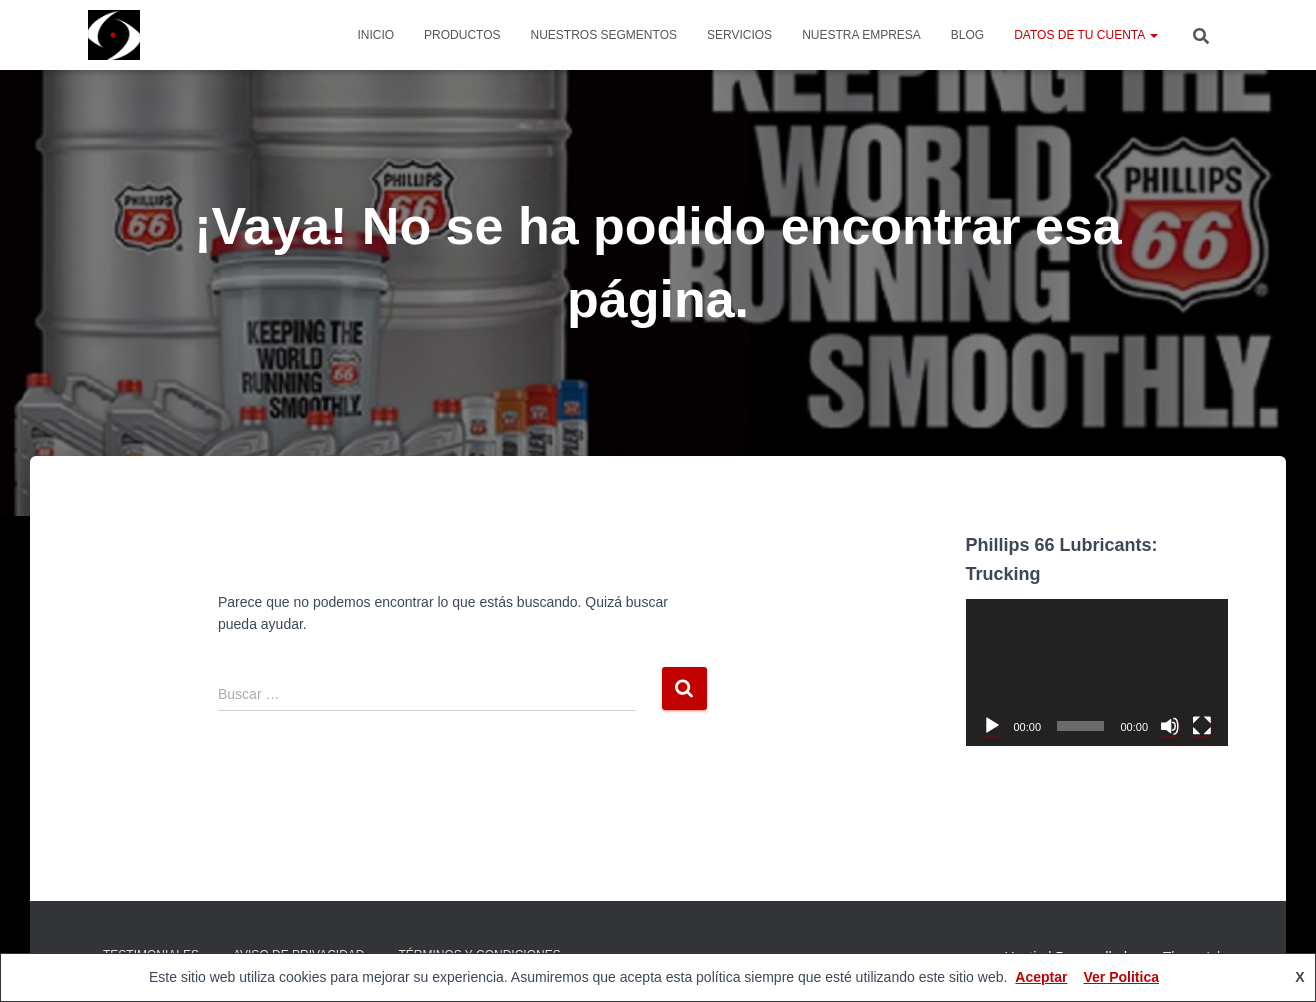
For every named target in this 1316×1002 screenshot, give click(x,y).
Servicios (739, 35)
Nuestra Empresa (861, 35)
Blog (967, 35)
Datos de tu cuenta (1086, 35)
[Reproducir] (992, 726)
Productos (462, 35)
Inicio (375, 35)
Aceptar (1041, 977)
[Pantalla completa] (1202, 726)
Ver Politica (1120, 977)
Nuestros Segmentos (604, 35)
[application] (1097, 673)
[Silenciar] (1170, 726)
